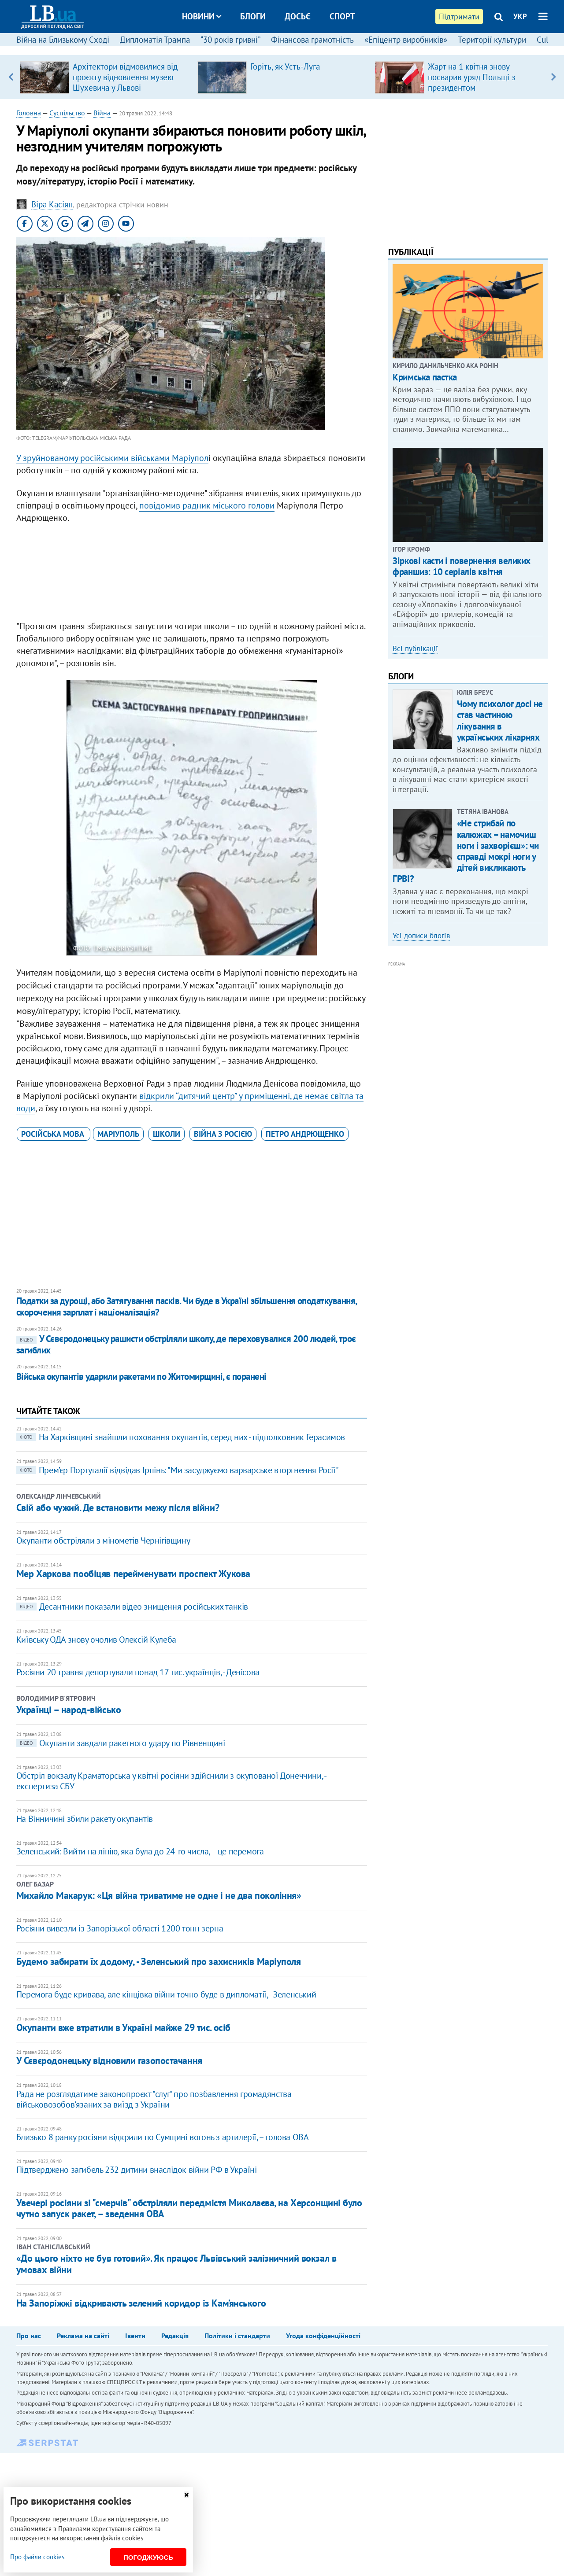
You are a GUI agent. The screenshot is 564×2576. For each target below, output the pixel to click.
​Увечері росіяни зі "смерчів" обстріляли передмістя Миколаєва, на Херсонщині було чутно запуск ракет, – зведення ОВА (189, 2208)
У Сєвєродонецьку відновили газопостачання (109, 2060)
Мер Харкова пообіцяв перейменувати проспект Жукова (133, 1573)
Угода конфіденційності (323, 2335)
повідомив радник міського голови (207, 505)
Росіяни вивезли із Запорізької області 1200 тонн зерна (119, 1928)
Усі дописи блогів (421, 935)
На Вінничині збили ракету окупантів (84, 1818)
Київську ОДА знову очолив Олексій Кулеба (96, 1639)
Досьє (298, 16)
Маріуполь (118, 1134)
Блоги (253, 16)
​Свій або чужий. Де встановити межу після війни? (117, 1507)
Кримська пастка (425, 377)
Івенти (135, 2335)
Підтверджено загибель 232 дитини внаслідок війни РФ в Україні (136, 2169)
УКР (520, 16)
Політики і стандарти (237, 2335)
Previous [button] (10, 77)
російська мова (53, 1134)
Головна (28, 112)
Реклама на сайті (83, 2335)
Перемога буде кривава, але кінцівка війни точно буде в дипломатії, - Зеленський (166, 1994)
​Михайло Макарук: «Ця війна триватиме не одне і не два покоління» (158, 1895)
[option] (105, 77)
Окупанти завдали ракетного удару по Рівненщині (120, 1743)
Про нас (28, 2335)
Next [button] (553, 77)
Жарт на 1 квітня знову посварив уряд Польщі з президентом (471, 77)
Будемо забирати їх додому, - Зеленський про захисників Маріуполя (158, 1961)
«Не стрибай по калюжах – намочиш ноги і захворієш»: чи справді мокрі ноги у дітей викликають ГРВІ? (466, 850)
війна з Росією (223, 1134)
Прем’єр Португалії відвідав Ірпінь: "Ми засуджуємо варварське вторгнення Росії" (177, 1470)
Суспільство (67, 112)
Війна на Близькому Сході (62, 39)
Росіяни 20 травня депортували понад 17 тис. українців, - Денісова (138, 1672)
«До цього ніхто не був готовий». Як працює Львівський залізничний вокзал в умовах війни (176, 2264)
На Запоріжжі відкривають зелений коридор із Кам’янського (141, 2303)
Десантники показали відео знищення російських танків (132, 1606)
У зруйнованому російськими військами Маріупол (112, 458)
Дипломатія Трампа (155, 39)
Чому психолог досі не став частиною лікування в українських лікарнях (500, 720)
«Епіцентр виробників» (405, 39)
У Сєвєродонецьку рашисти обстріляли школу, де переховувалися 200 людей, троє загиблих (186, 1344)
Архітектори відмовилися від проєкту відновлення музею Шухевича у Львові (125, 77)
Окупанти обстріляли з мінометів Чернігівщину (103, 1540)
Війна (102, 112)
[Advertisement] (191, 574)
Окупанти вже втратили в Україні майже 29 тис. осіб (123, 2027)
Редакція (175, 2335)
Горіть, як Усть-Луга (285, 66)
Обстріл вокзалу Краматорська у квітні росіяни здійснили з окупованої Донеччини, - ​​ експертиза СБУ (172, 1781)
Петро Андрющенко (305, 1134)
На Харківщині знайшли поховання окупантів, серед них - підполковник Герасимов (180, 1437)
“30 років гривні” (230, 39)
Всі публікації (415, 648)
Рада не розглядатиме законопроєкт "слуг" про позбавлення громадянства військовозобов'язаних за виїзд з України (153, 2099)
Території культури (492, 39)
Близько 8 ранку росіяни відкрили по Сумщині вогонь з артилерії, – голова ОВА (162, 2137)
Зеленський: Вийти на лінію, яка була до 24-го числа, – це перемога (140, 1851)
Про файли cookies (37, 2557)
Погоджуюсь (148, 2557)
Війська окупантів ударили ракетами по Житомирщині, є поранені (141, 1376)
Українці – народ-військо (68, 1709)
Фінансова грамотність (312, 39)
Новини (201, 16)
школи (166, 1134)
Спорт (342, 16)
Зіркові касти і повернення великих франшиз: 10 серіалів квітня (462, 566)
